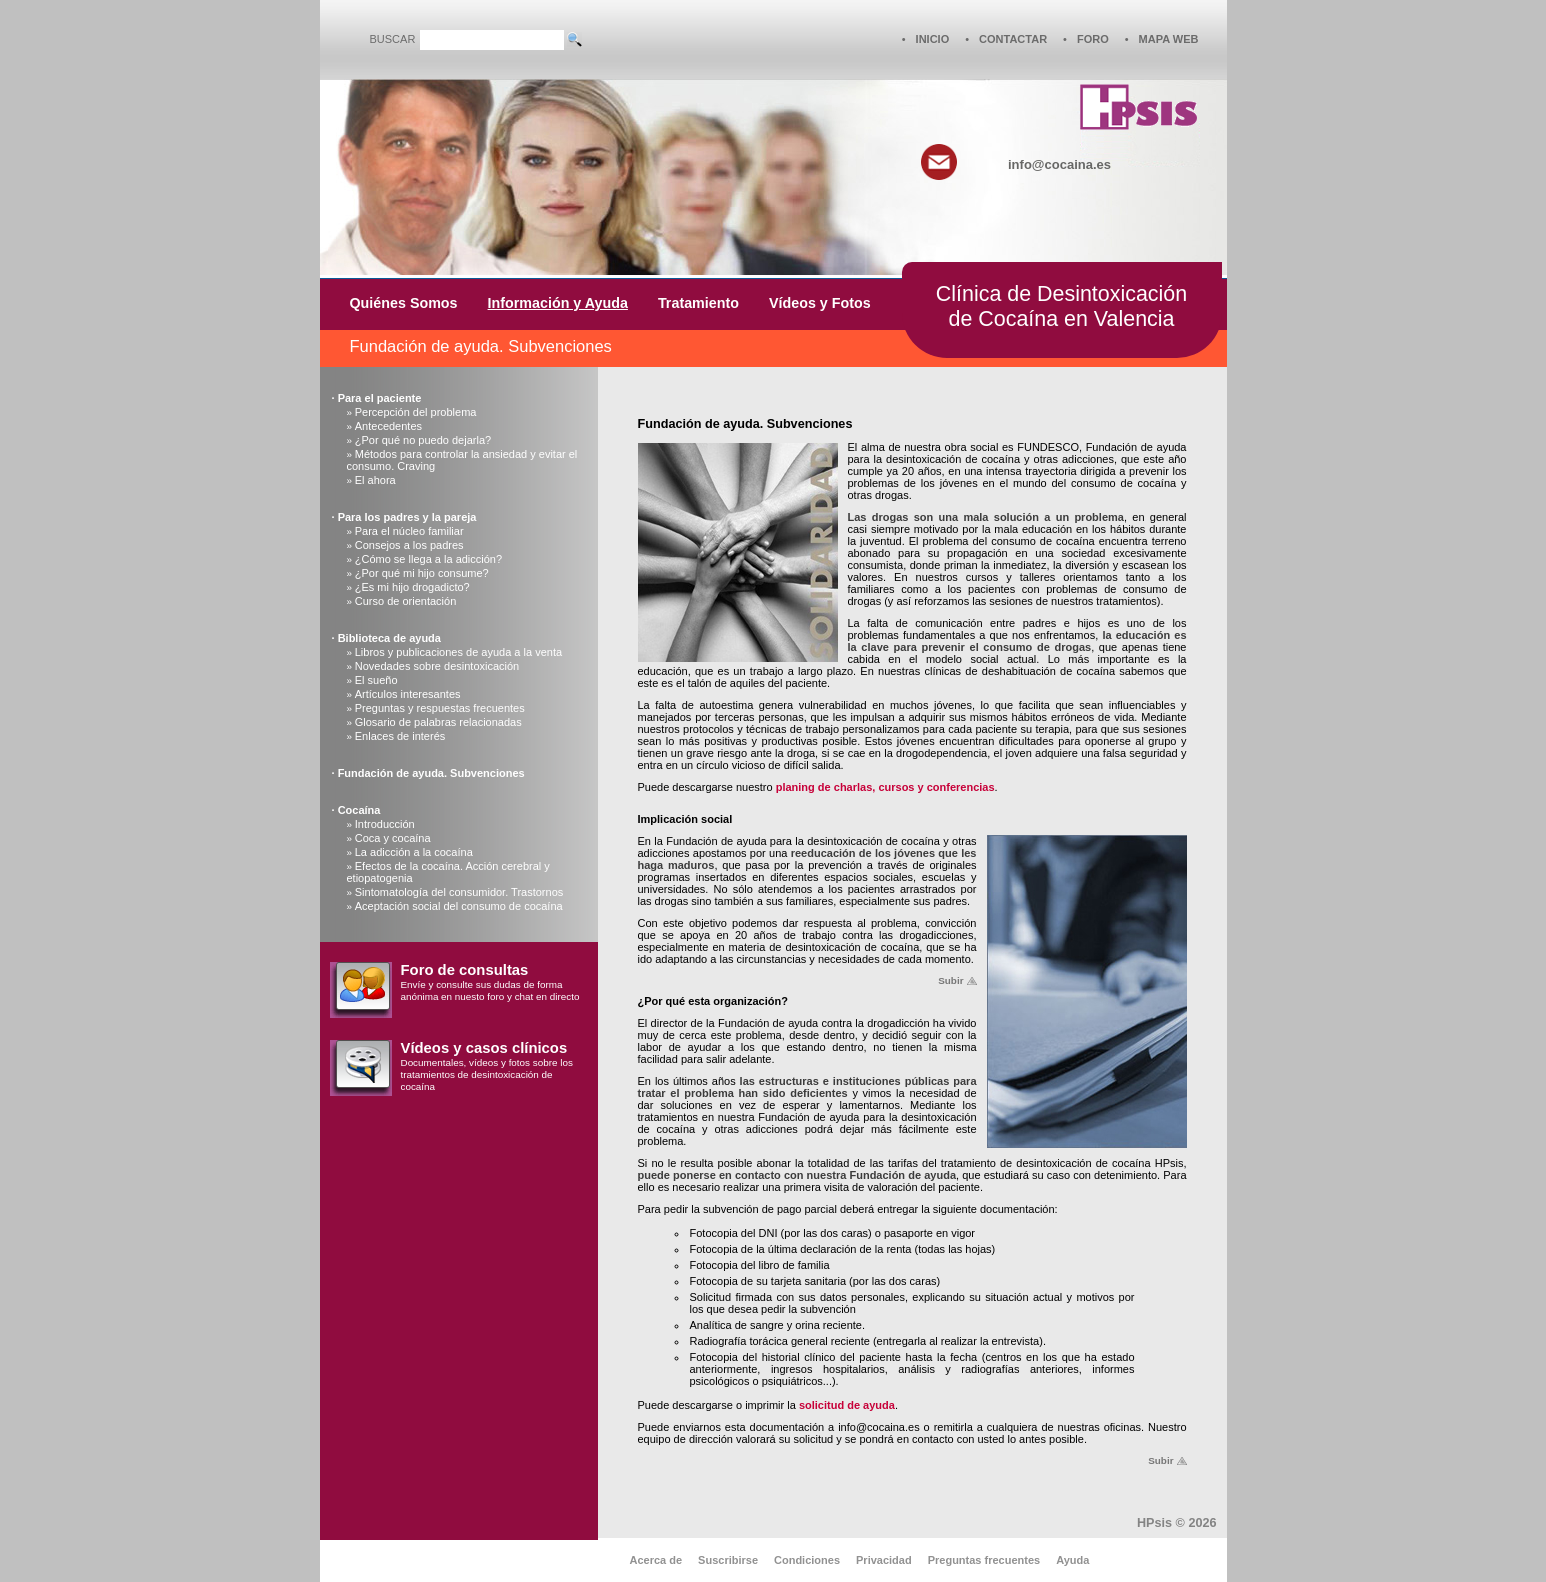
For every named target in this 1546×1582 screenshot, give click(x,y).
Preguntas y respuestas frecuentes (440, 708)
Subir (950, 980)
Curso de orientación (406, 601)
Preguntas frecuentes (984, 1560)
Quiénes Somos (404, 303)
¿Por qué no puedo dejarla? (423, 440)
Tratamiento (698, 303)
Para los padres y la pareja (407, 517)
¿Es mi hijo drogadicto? (412, 587)
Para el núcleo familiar (409, 531)
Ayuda (1072, 1560)
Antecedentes (388, 426)
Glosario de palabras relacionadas (438, 722)
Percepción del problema (416, 412)
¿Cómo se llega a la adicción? (428, 559)
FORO (1093, 39)
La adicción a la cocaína (414, 852)
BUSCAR (393, 39)
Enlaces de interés (400, 736)
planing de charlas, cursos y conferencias (885, 787)
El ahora (375, 480)
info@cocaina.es (1059, 164)
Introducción (385, 824)
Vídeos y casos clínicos (484, 1048)
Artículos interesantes (408, 694)
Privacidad (884, 1560)
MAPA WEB (1169, 39)
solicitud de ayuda (847, 1405)
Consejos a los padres (409, 545)
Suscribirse (728, 1560)
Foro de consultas (465, 970)
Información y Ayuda (558, 303)
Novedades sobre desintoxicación (437, 666)
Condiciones (807, 1560)
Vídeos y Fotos (820, 303)
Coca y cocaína (393, 838)
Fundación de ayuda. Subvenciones (431, 773)
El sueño (376, 680)
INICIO (933, 39)
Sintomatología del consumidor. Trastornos (459, 892)
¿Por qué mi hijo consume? (422, 573)
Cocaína (359, 810)
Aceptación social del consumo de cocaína (459, 906)
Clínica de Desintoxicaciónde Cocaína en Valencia (1061, 306)
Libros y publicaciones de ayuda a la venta (458, 652)
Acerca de (656, 1560)
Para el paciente (380, 398)
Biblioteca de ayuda (389, 638)
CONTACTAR (1013, 39)
